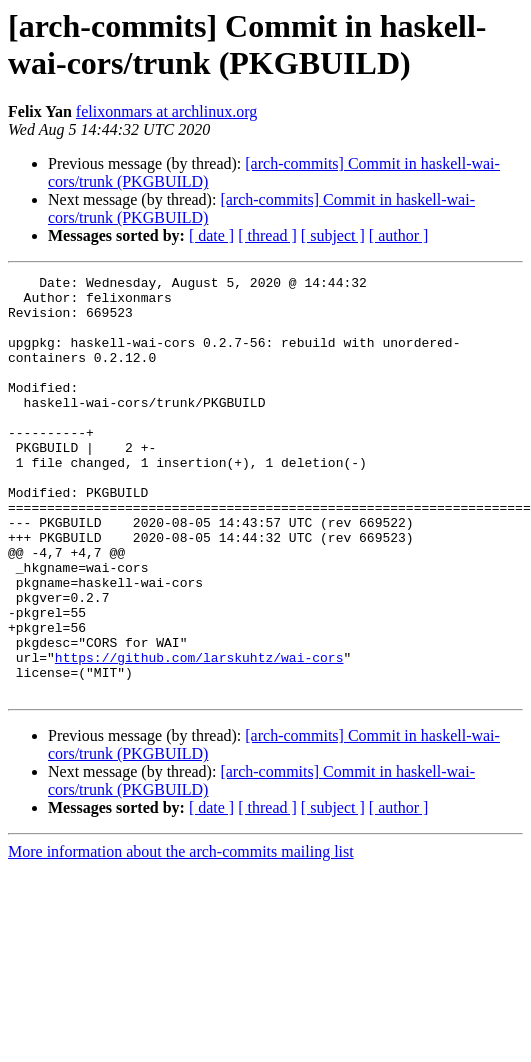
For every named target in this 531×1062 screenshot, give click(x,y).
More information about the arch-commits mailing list (181, 935)
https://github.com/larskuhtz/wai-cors (199, 735)
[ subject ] (333, 235)
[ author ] (399, 235)
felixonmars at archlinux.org (166, 111)
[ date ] (211, 235)
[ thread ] (267, 235)
